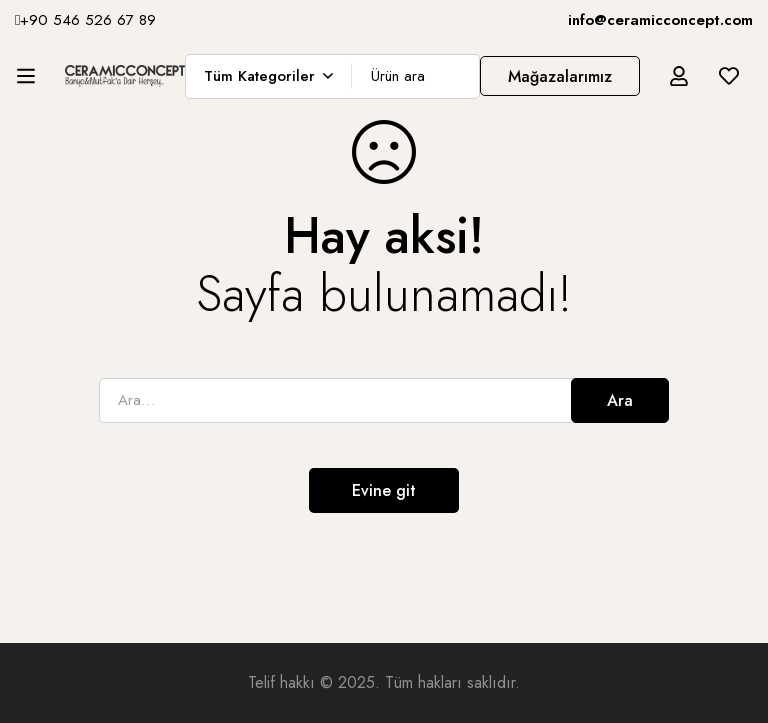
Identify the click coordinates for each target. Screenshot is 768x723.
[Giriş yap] (679, 76)
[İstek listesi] (729, 76)
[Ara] (457, 76)
